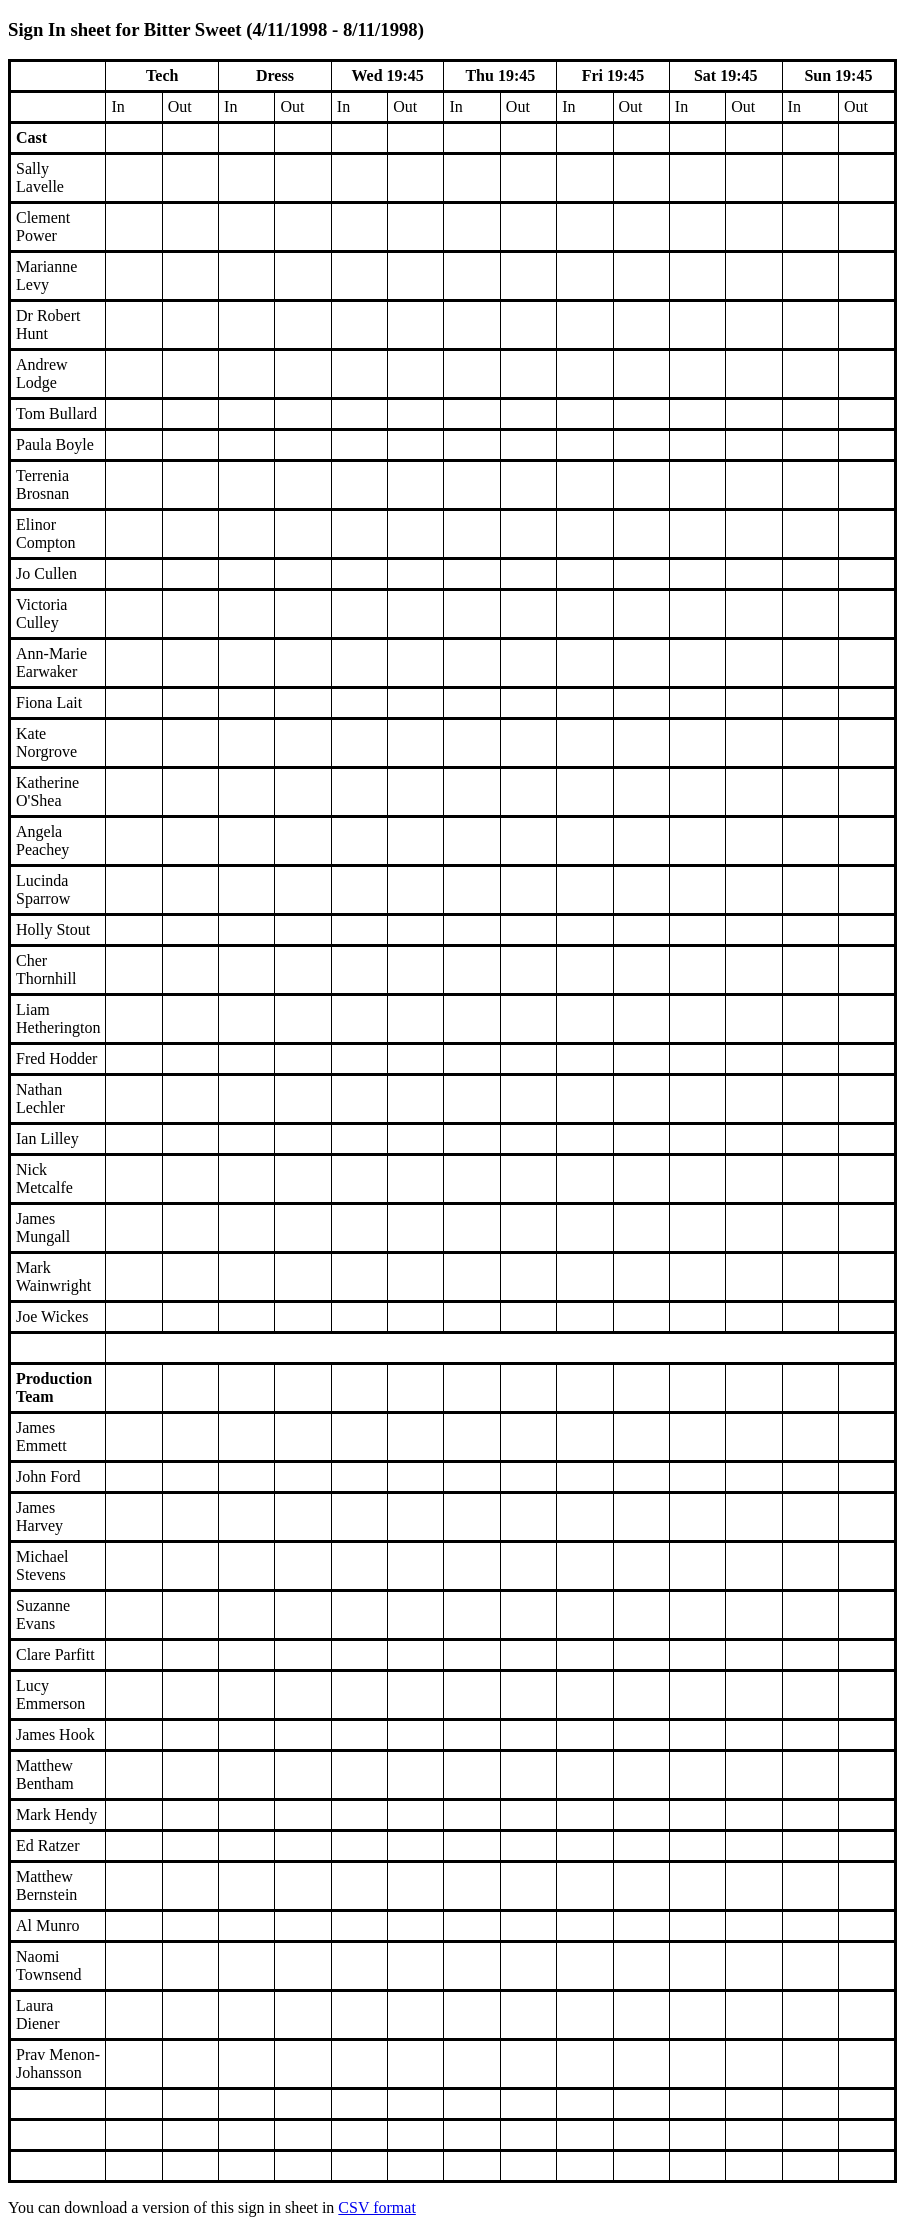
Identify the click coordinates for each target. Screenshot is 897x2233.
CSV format (376, 2207)
